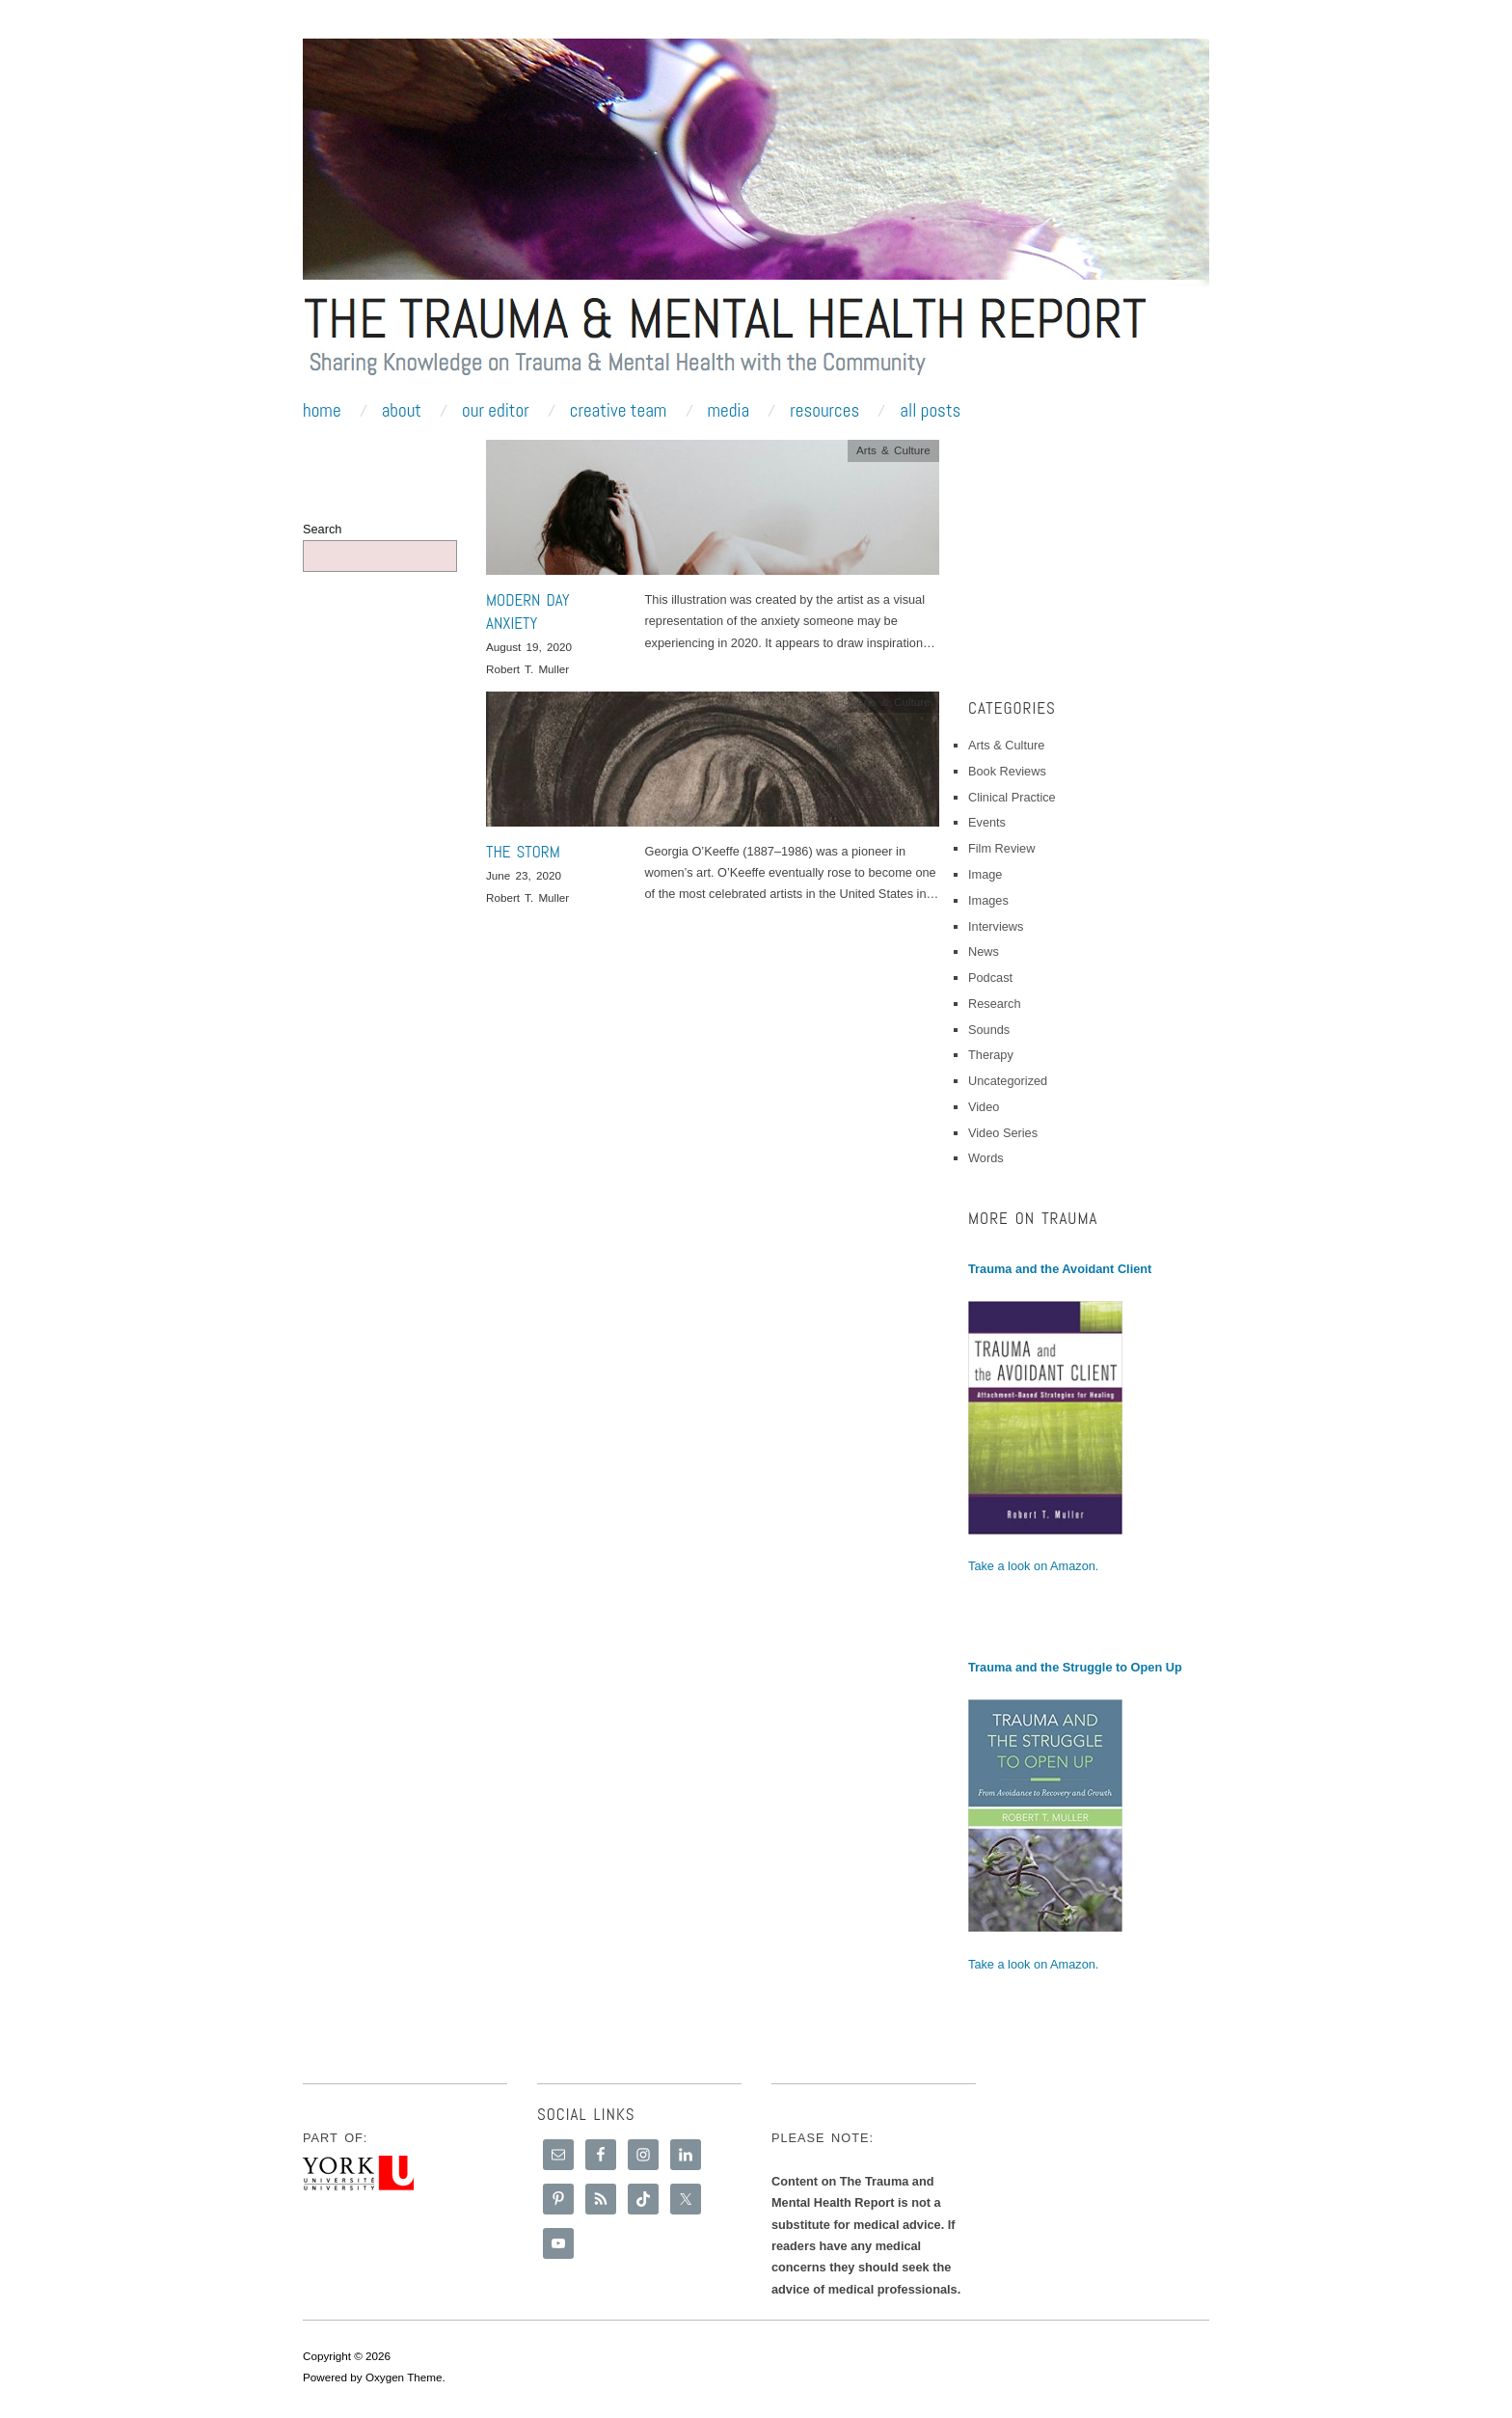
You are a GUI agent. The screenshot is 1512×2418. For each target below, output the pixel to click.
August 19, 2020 (529, 646)
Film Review (1001, 848)
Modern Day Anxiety (528, 611)
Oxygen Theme (404, 2377)
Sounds (989, 1029)
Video (983, 1107)
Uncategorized (1007, 1080)
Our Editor (495, 410)
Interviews (995, 926)
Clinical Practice (1012, 797)
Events (987, 822)
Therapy (990, 1054)
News (983, 951)
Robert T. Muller (527, 669)
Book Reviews (1007, 771)
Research (994, 1003)
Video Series (1003, 1133)
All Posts (930, 410)
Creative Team (618, 410)
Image (985, 874)
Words (986, 1158)
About (401, 410)
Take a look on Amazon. (1033, 1566)
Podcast (990, 977)
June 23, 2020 (523, 875)
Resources (824, 410)
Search (322, 529)
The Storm (523, 851)
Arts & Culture (893, 450)
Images (988, 900)
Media (728, 410)
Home (322, 410)
